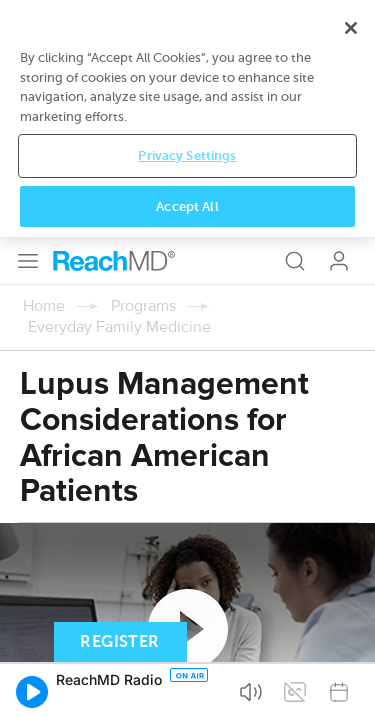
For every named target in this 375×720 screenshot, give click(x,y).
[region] (187, 601)
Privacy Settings (187, 638)
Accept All (187, 688)
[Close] (351, 511)
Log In (339, 24)
